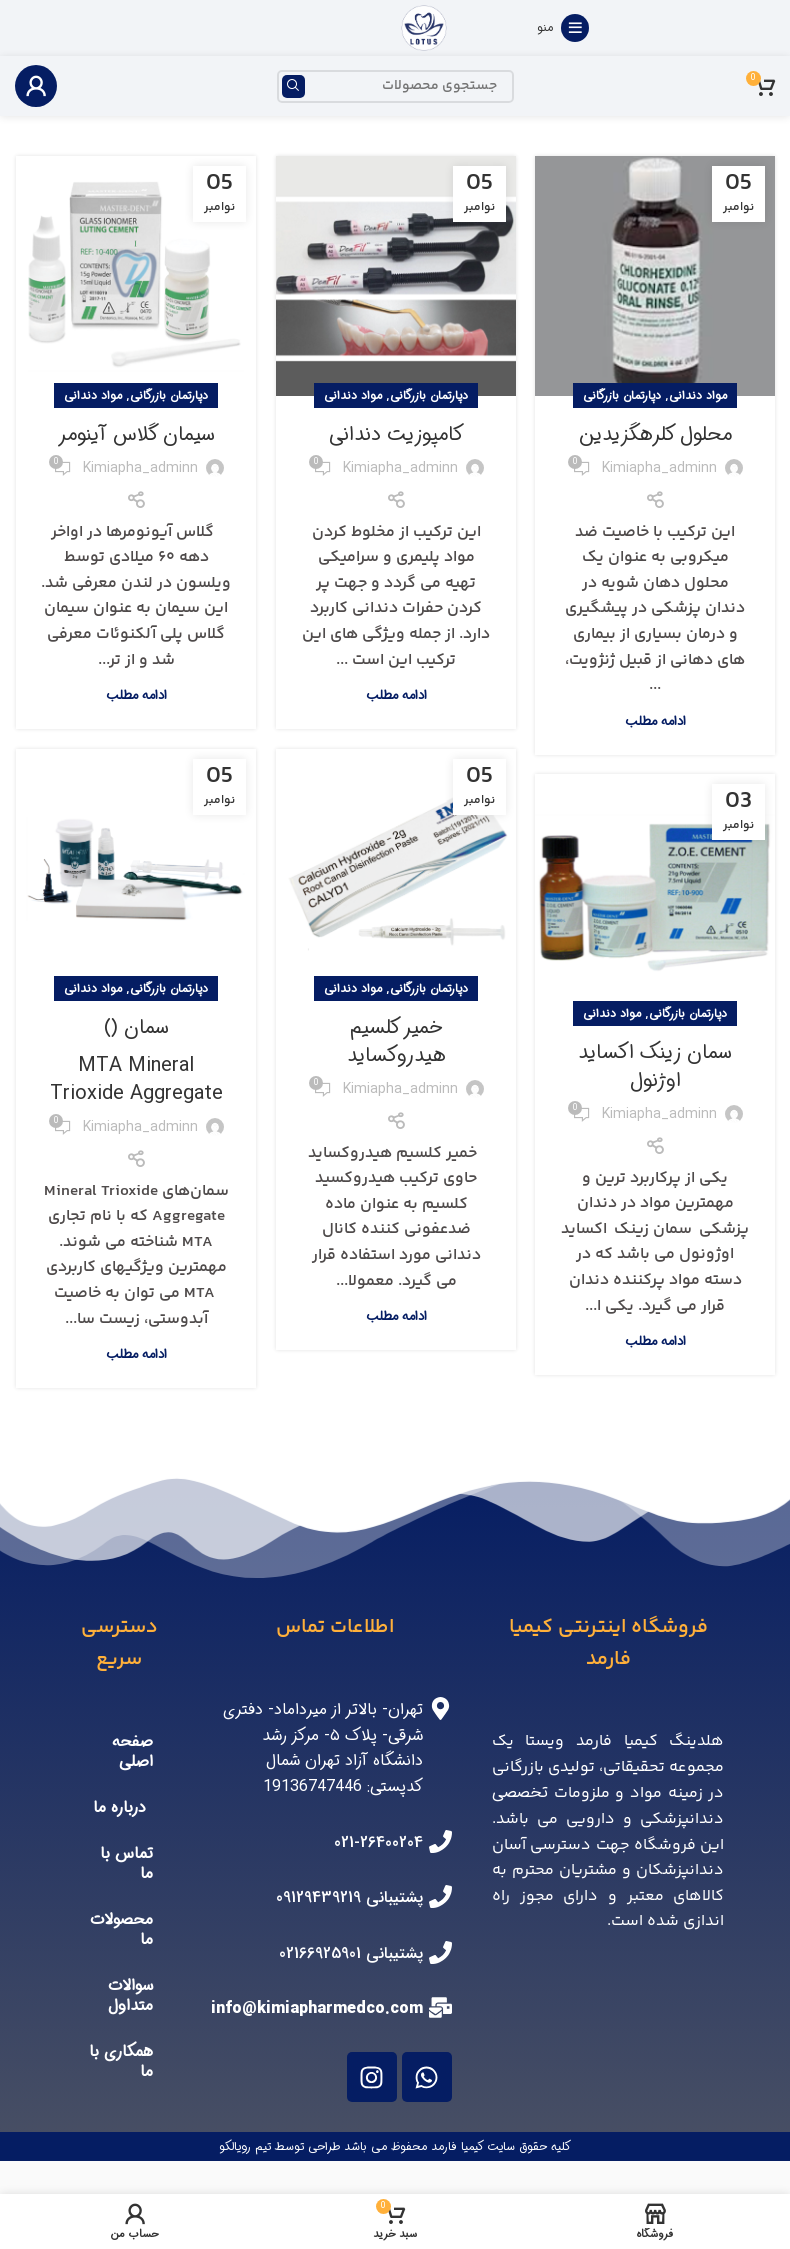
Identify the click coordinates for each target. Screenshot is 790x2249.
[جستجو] (395, 86)
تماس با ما (126, 1863)
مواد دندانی (698, 395)
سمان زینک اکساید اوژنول (655, 1066)
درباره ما (119, 1807)
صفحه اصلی (132, 1751)
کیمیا (474, 2146)
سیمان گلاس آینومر (136, 434)
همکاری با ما (121, 2061)
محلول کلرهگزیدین (655, 434)
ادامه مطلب (655, 721)
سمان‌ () (136, 1060)
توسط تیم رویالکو (261, 2146)
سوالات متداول (130, 1995)
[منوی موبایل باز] (563, 28)
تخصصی (520, 1792)
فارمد (446, 2146)
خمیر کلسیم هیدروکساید (396, 1041)
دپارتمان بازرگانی (622, 395)
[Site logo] (424, 27)
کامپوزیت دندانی (396, 434)
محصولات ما (121, 1929)
